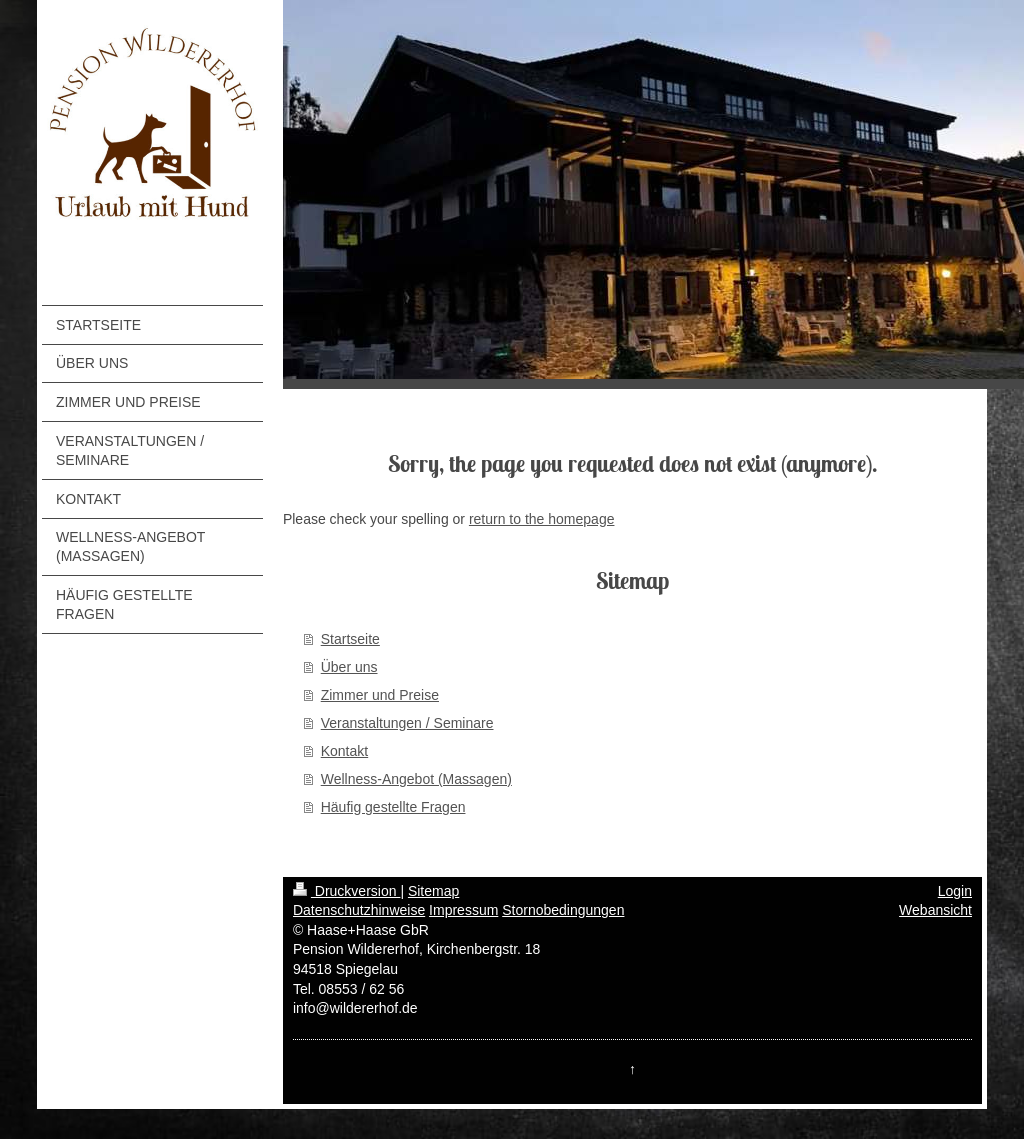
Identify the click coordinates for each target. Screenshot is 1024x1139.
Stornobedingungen (563, 910)
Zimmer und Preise (380, 695)
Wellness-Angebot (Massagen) (416, 779)
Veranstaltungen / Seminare (407, 723)
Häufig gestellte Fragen (393, 807)
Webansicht (935, 910)
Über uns (349, 667)
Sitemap (433, 891)
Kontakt (344, 751)
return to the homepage (542, 519)
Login (955, 891)
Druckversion (346, 891)
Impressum (463, 910)
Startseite (350, 639)
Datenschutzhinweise (359, 910)
